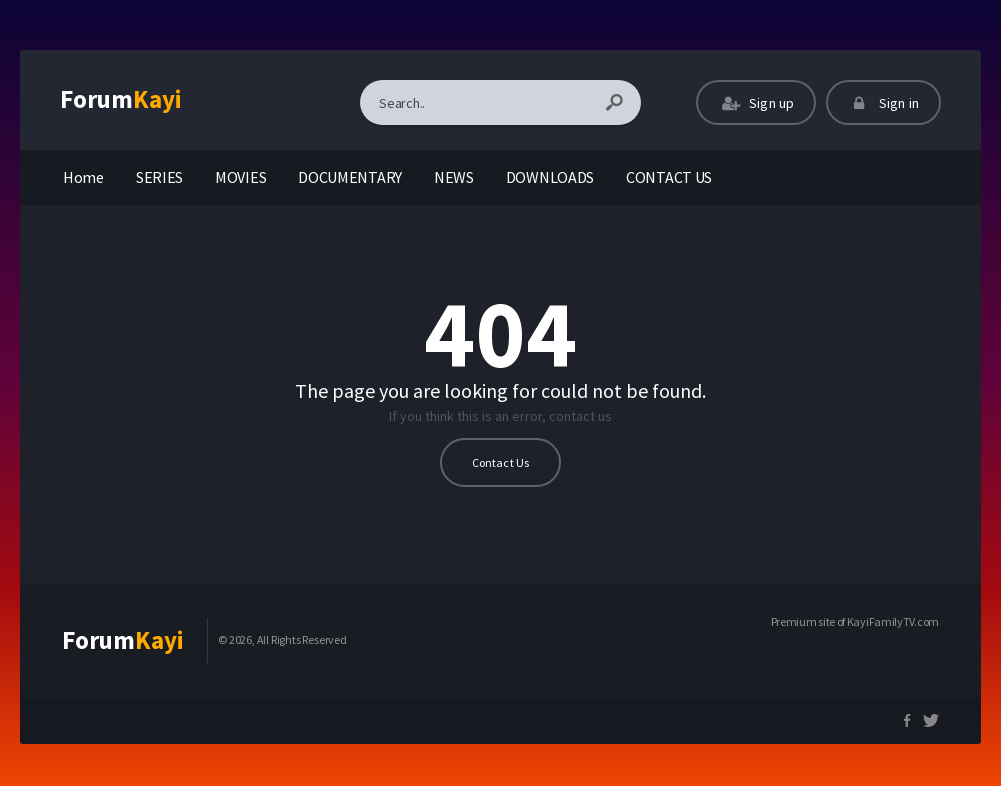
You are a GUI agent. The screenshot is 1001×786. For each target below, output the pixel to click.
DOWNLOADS (550, 177)
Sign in (883, 103)
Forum (121, 99)
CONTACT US (669, 177)
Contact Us (501, 462)
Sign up (756, 103)
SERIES (159, 177)
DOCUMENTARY (350, 177)
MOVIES (240, 177)
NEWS (454, 177)
